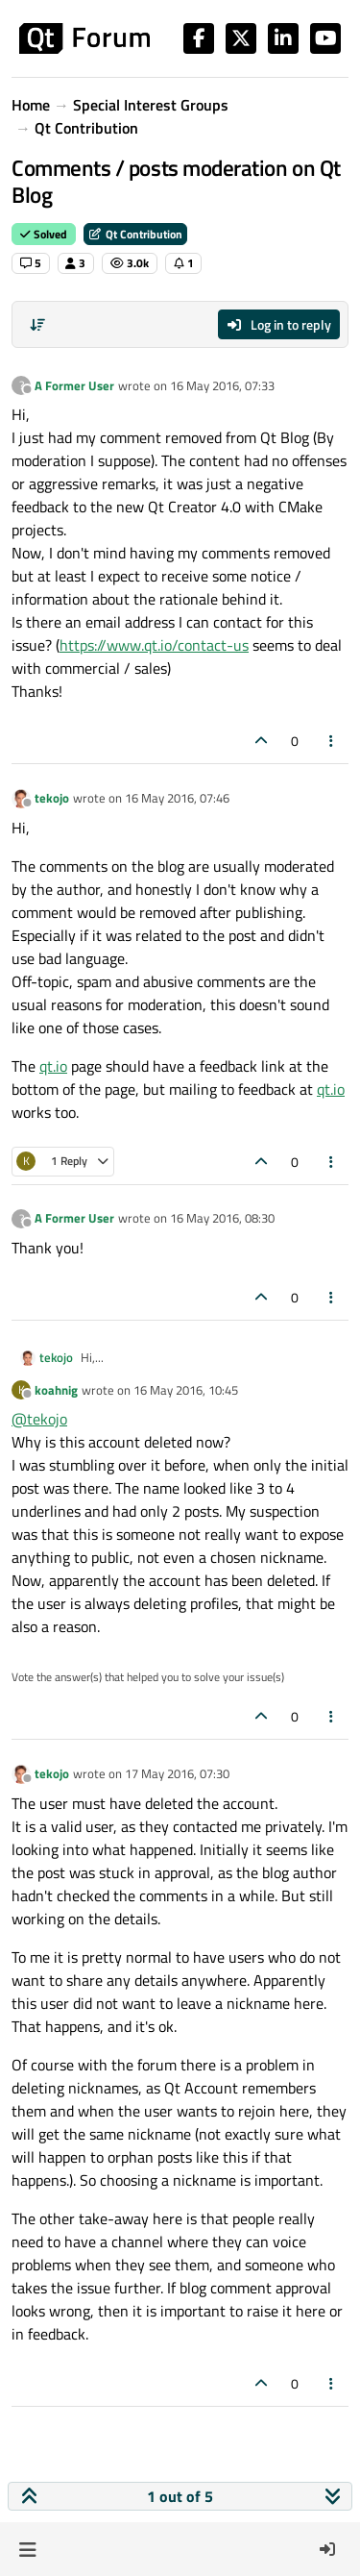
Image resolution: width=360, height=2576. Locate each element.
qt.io (53, 1065)
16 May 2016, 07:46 (177, 797)
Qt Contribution (135, 234)
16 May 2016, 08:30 (222, 1217)
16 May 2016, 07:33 (222, 385)
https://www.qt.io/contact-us (154, 644)
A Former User (74, 385)
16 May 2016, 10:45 (185, 1389)
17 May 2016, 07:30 (177, 1773)
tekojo (52, 797)
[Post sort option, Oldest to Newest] (37, 324)
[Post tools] (332, 740)
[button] (27, 2549)
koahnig (56, 1389)
